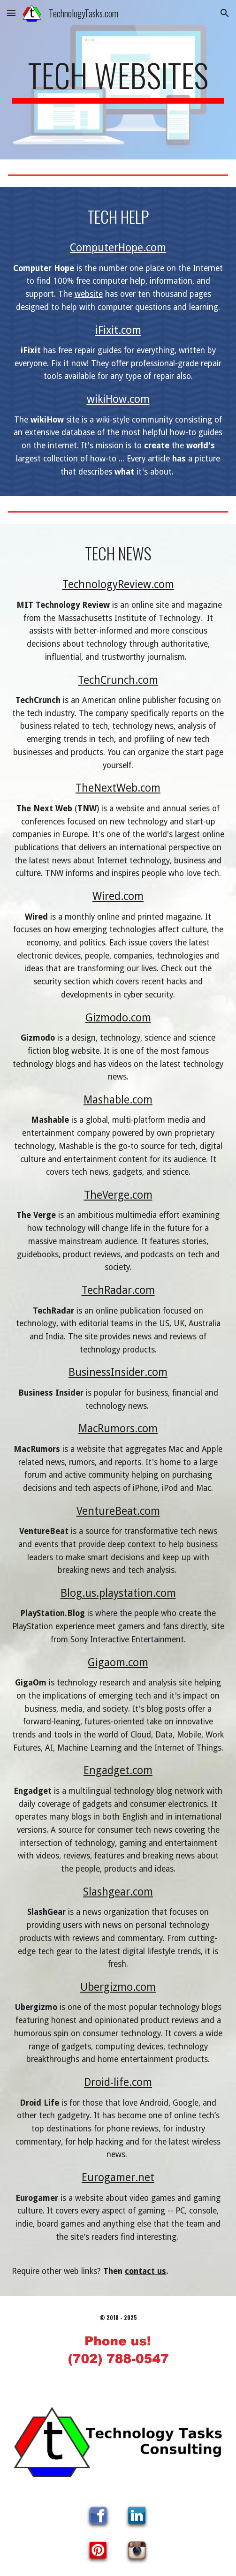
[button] (11, 13)
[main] (118, 79)
